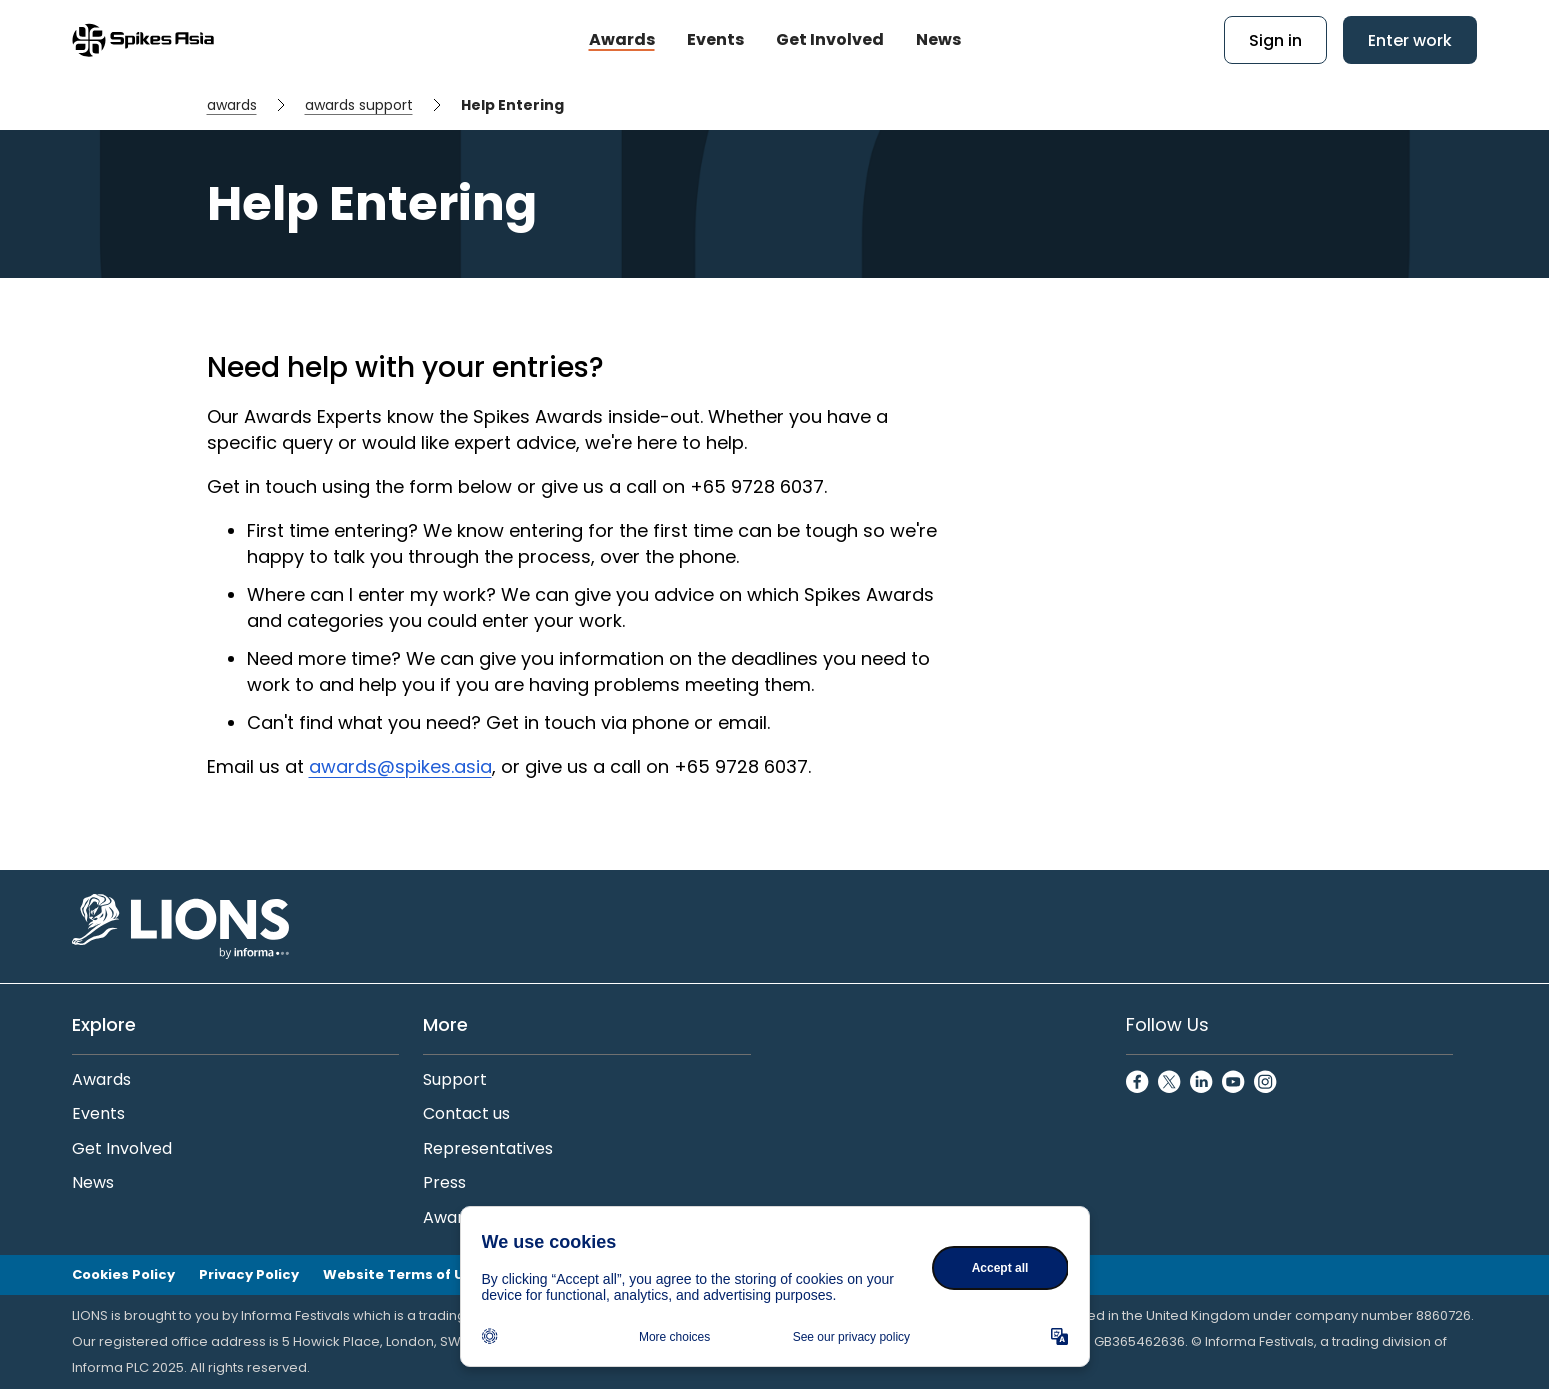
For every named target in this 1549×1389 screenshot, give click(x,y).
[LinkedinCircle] (1202, 1083)
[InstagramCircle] (1266, 1083)
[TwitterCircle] (1170, 1083)
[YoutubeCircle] (1234, 1083)
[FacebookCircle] (1138, 1083)
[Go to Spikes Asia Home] (143, 40)
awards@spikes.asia (400, 766)
